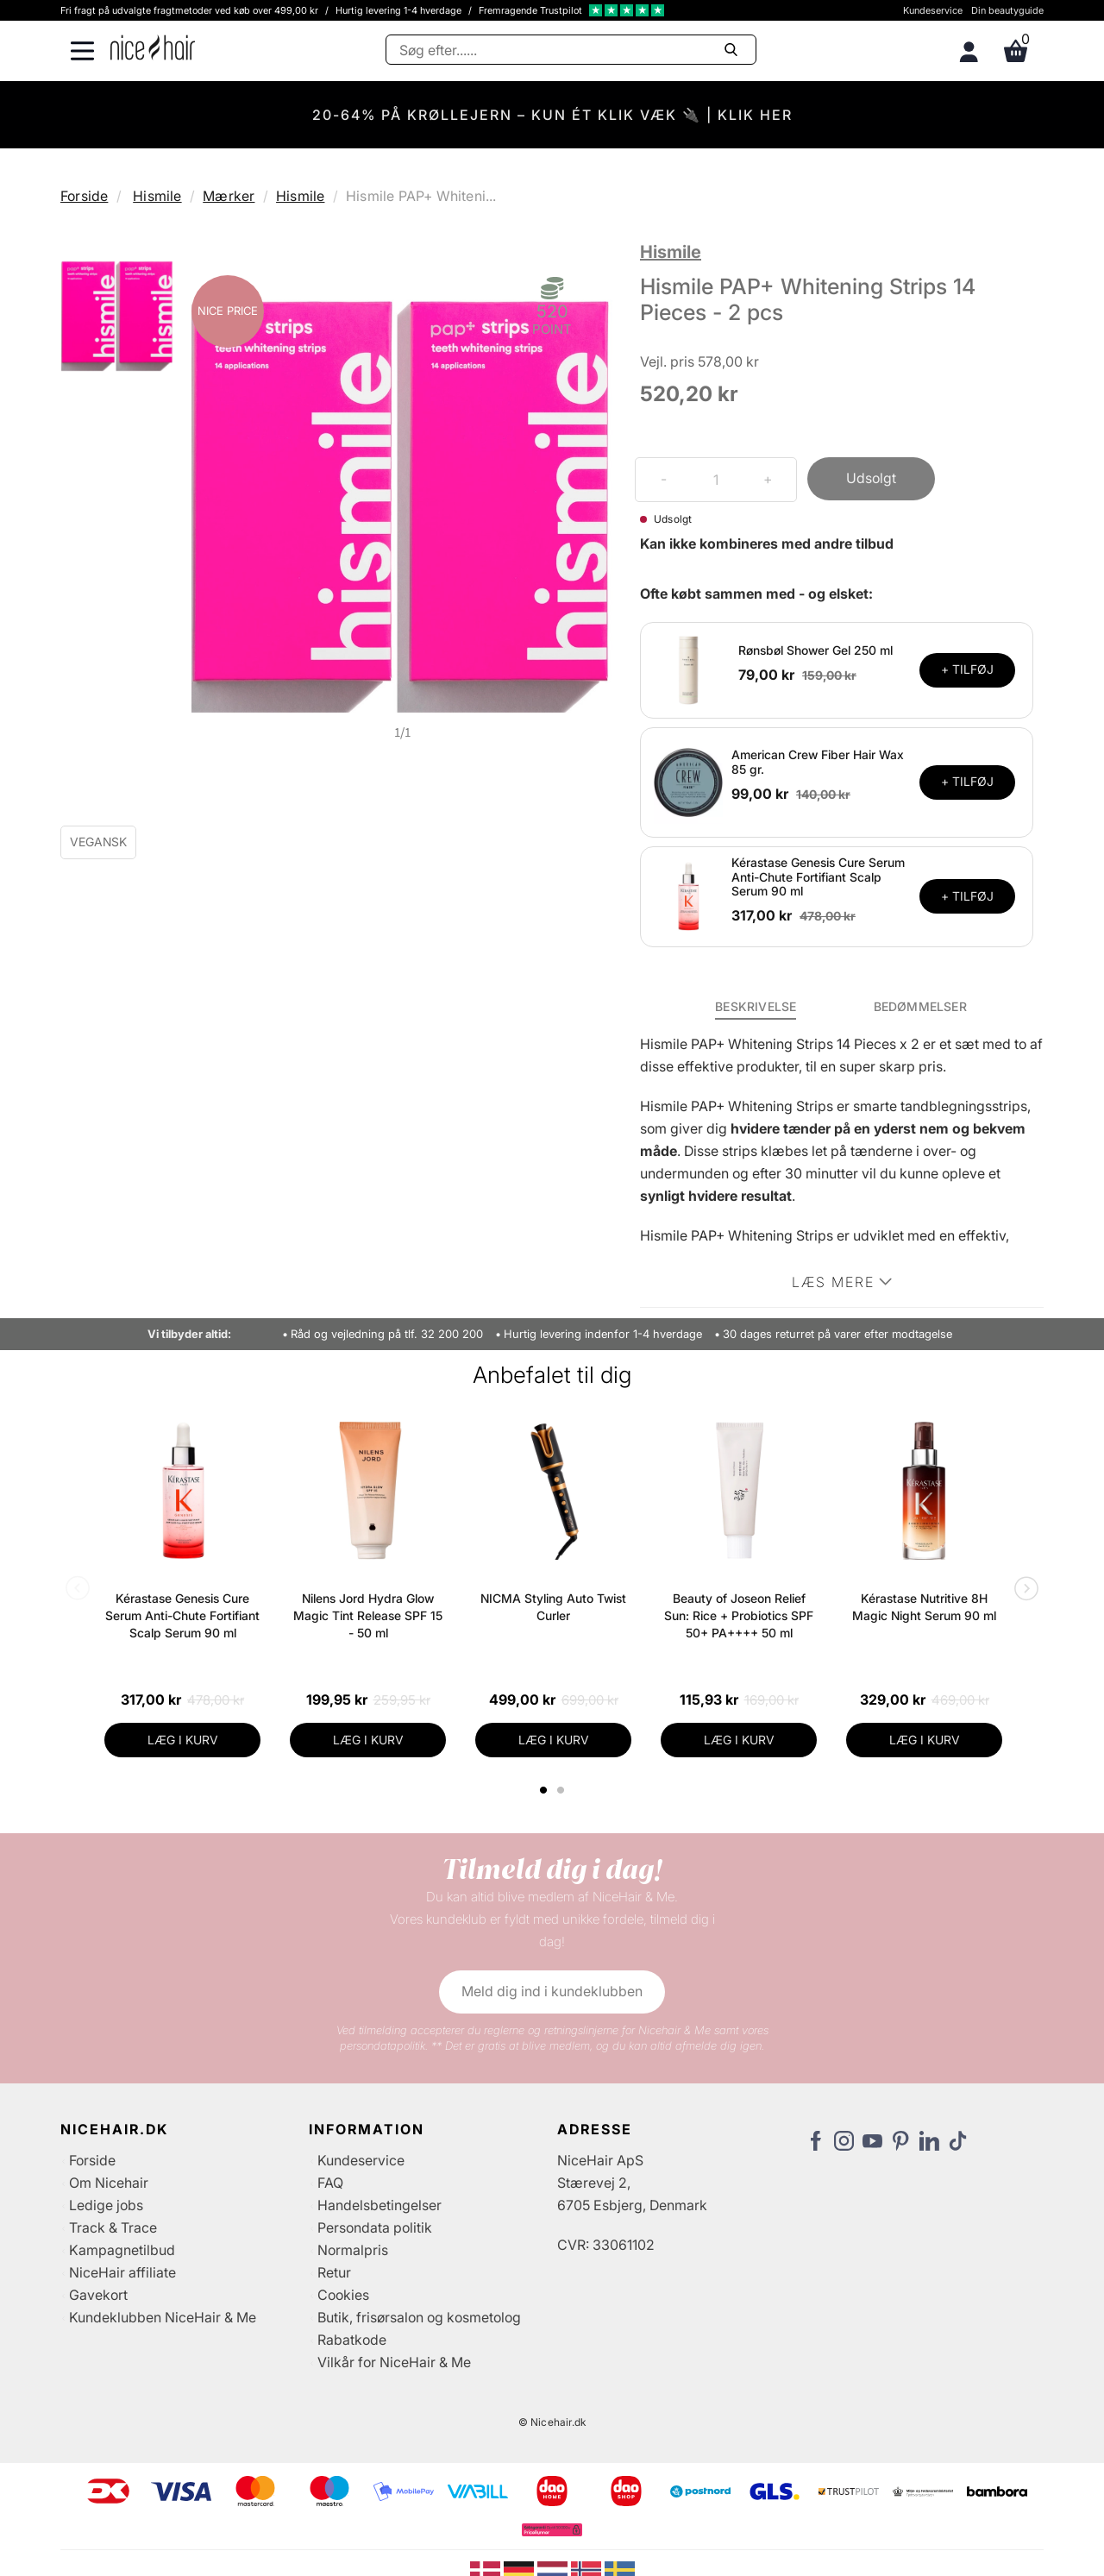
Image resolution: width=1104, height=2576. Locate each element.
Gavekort (98, 2294)
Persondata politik (374, 2227)
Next (1023, 1590)
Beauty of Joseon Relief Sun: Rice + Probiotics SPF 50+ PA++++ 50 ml (738, 1615)
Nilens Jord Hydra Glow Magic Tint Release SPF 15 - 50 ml (367, 1615)
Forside (84, 195)
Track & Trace (113, 2227)
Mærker (228, 195)
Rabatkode (351, 2339)
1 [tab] (544, 1790)
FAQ (330, 2182)
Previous (81, 1590)
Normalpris (352, 2250)
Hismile (157, 195)
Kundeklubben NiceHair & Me (162, 2317)
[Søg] (571, 50)
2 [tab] (562, 1790)
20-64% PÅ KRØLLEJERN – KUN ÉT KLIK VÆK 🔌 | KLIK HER (552, 114)
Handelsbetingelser (379, 2205)
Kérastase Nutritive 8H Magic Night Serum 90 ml (924, 1607)
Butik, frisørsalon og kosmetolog (419, 2317)
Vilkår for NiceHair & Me (394, 2362)
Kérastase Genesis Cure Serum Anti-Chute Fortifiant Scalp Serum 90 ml (818, 877)
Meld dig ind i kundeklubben (552, 1991)
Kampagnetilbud (122, 2250)
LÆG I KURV (182, 1739)
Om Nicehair (108, 2182)
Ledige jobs (106, 2205)
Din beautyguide (1007, 10)
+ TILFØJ (967, 669)
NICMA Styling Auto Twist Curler (553, 1607)
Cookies (343, 2294)
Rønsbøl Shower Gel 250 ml (815, 650)
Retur (334, 2272)
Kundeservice (933, 10)
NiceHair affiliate (122, 2272)
